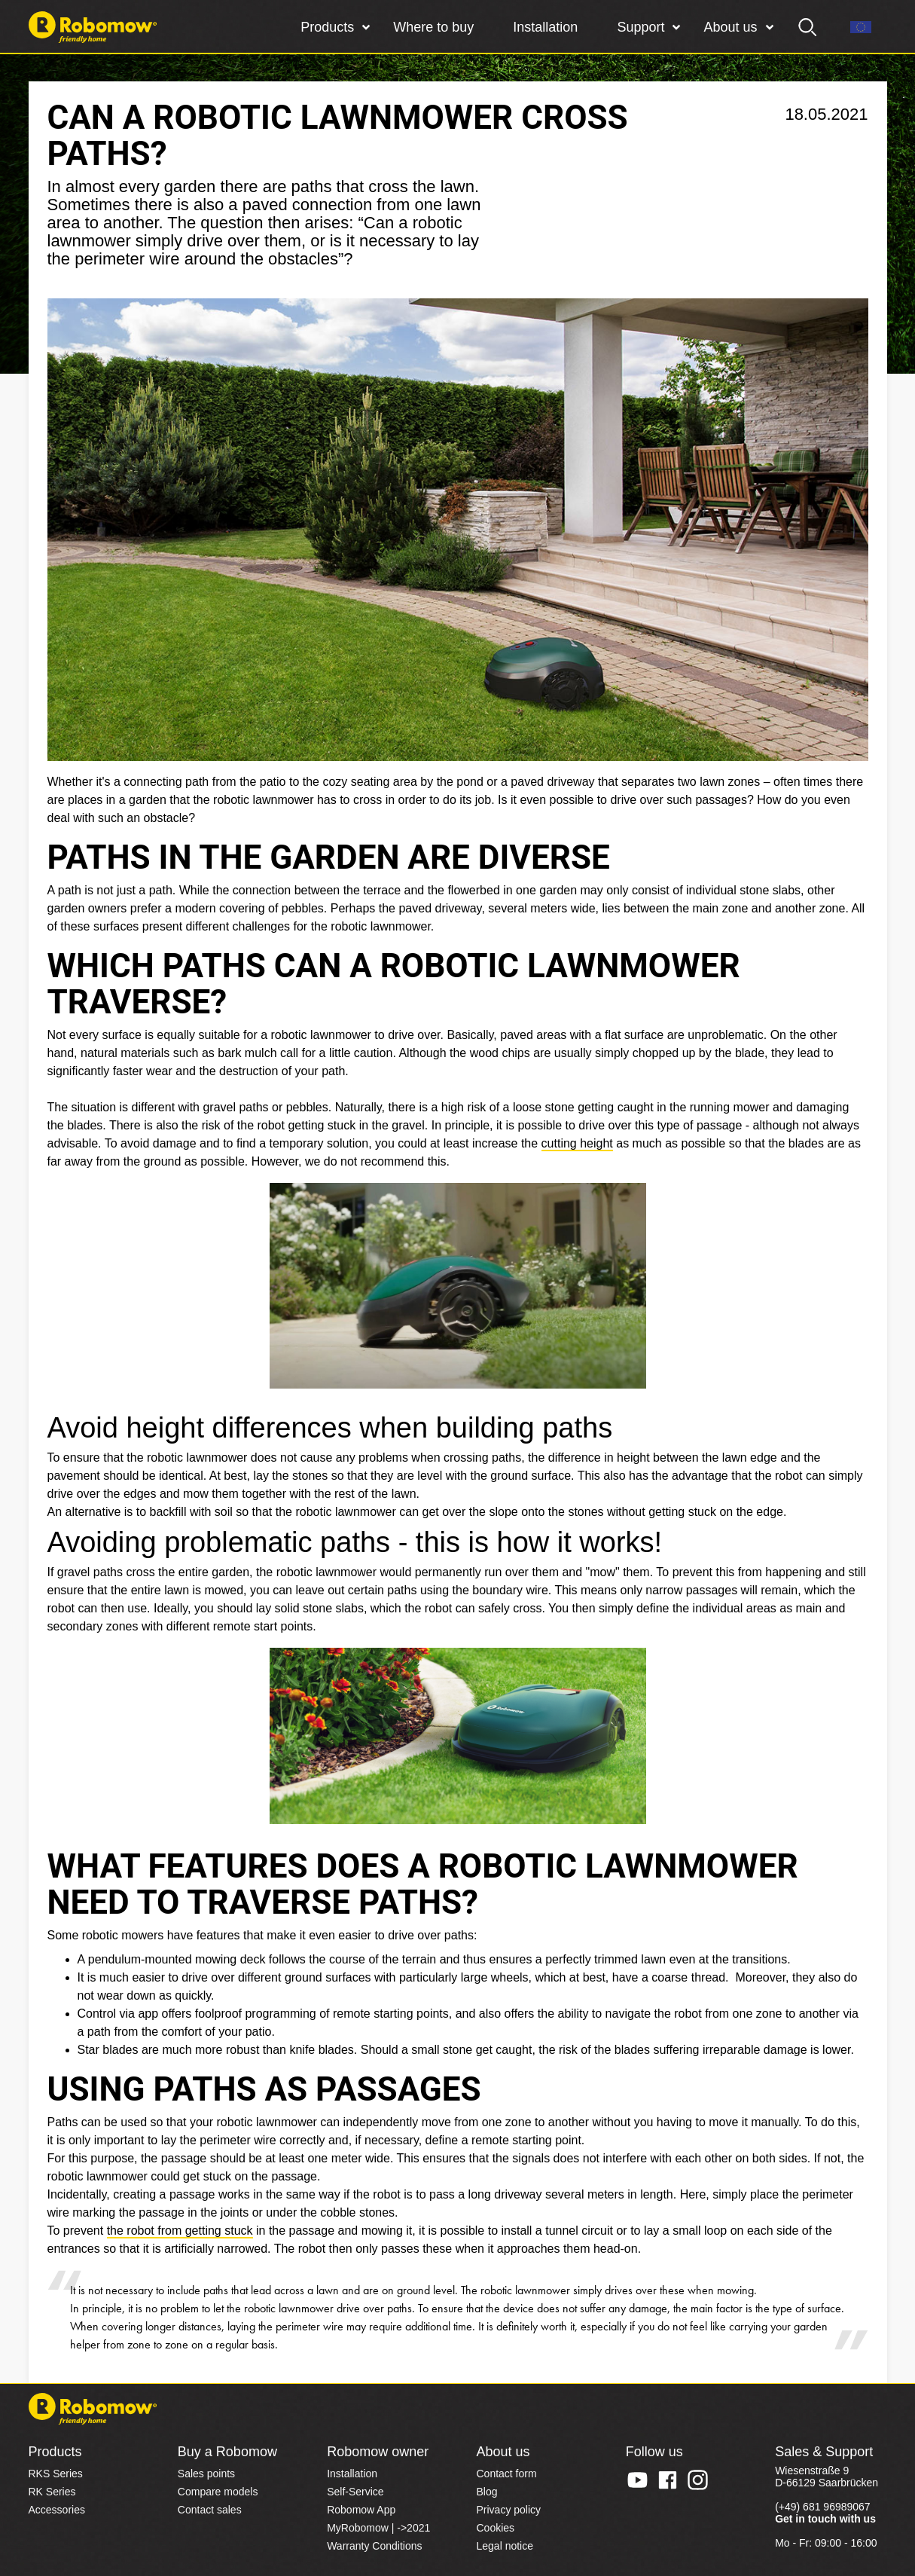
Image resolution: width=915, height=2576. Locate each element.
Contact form (506, 2474)
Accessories (57, 2510)
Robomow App (361, 2510)
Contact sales (210, 2510)
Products (327, 27)
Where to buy (433, 27)
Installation (545, 27)
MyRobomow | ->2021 (378, 2528)
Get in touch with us (825, 2519)
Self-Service (355, 2492)
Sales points (206, 2474)
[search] (808, 27)
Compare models (218, 2492)
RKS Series (56, 2474)
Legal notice (504, 2546)
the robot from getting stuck (180, 2230)
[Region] (860, 27)
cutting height (577, 1143)
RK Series (52, 2492)
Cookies (495, 2528)
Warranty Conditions (374, 2546)
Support (640, 27)
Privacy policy (508, 2510)
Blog (486, 2492)
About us (730, 27)
